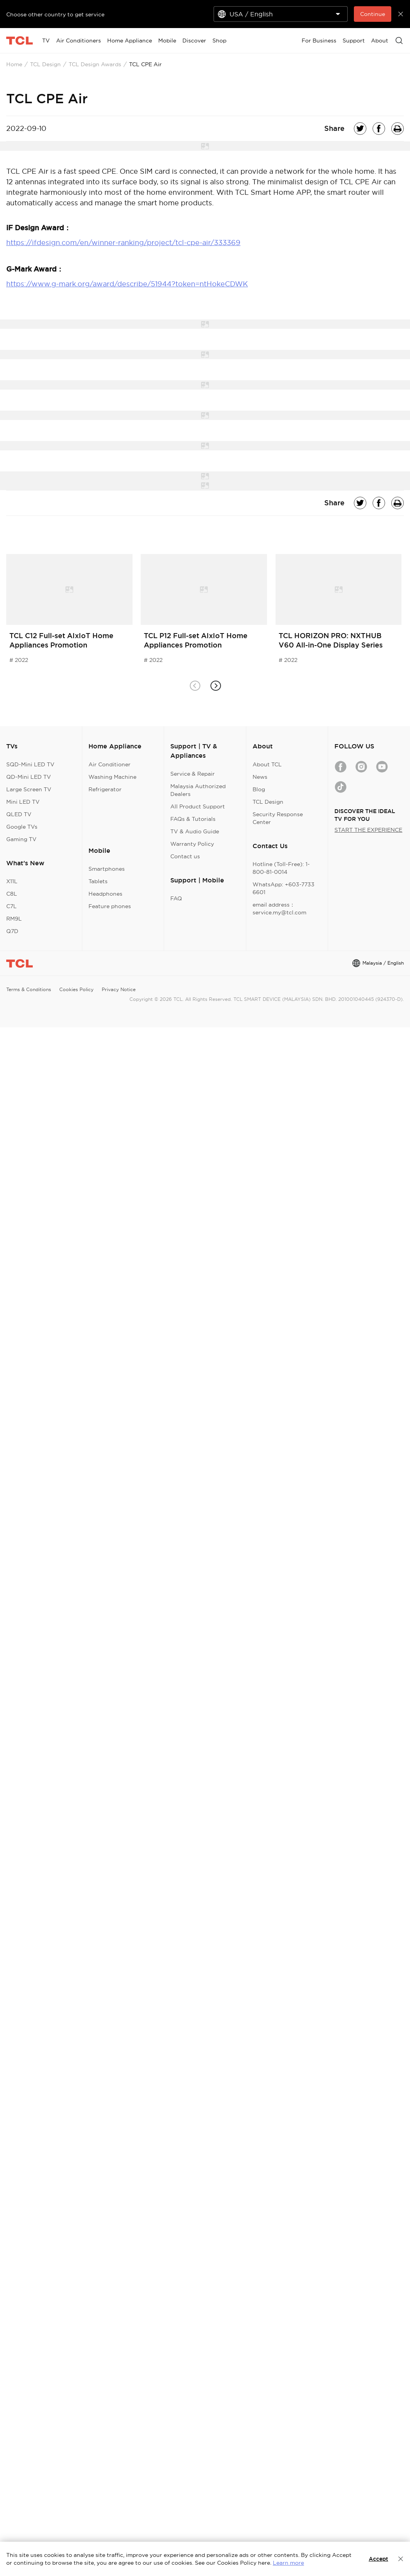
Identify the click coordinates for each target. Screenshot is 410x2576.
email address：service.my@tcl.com (279, 908)
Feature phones (109, 906)
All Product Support (197, 806)
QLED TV (19, 814)
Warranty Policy (192, 843)
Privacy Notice (119, 989)
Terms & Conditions (28, 989)
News (260, 776)
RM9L (14, 918)
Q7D (12, 931)
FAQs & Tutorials (193, 818)
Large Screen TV (28, 789)
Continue (372, 14)
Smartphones (106, 868)
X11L (12, 881)
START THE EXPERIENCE (368, 829)
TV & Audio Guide (194, 831)
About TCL (267, 764)
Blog (259, 789)
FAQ (176, 898)
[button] (215, 686)
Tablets (98, 881)
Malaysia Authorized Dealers (198, 790)
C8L (11, 893)
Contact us (185, 856)
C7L (11, 906)
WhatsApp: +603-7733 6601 (284, 888)
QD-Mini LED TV (28, 776)
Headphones (105, 893)
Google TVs (21, 826)
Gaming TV (21, 839)
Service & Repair (192, 773)
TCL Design (45, 64)
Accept (378, 2558)
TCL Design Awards (95, 64)
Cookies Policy (76, 989)
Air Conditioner (109, 764)
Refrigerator (105, 789)
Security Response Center (278, 818)
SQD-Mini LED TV (30, 764)
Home (14, 64)
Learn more (288, 2562)
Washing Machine (112, 776)
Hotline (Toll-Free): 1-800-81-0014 (281, 868)
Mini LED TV (23, 801)
